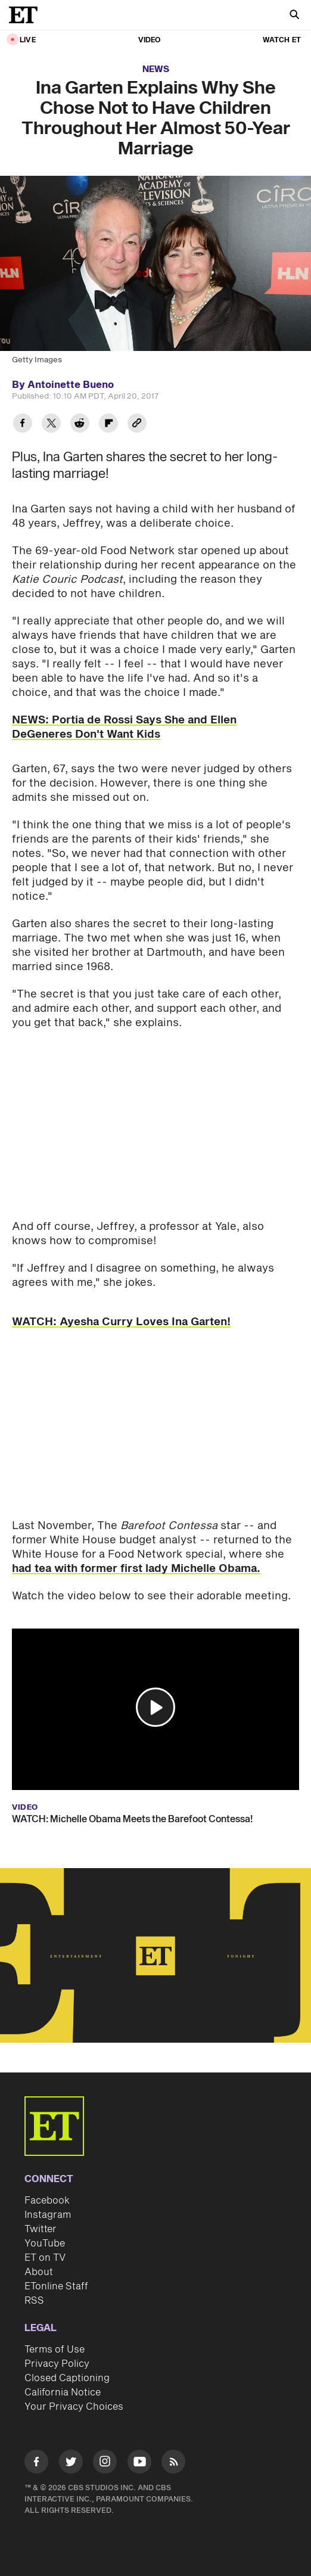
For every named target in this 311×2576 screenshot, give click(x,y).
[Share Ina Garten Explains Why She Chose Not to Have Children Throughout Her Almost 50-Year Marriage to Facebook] (22, 424)
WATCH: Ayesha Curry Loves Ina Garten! (121, 1322)
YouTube (44, 2243)
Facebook (47, 2200)
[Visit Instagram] (105, 2464)
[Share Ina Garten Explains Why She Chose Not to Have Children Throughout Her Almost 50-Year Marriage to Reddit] (80, 424)
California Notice (62, 2392)
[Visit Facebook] (36, 2464)
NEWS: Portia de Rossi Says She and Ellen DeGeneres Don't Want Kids (124, 727)
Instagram (47, 2215)
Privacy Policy (56, 2364)
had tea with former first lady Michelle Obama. (136, 1569)
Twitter (40, 2229)
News (155, 69)
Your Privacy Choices (73, 2407)
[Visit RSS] (173, 2464)
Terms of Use (54, 2349)
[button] (155, 1707)
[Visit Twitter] (71, 2464)
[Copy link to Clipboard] (137, 424)
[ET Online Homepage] (27, 15)
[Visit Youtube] (139, 2464)
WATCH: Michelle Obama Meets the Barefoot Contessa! (132, 1819)
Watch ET (282, 40)
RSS (34, 2301)
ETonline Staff (56, 2286)
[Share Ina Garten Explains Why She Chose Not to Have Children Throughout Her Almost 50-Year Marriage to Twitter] (51, 424)
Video (149, 40)
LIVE (28, 40)
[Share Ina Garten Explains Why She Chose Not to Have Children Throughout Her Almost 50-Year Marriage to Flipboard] (108, 424)
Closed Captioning (67, 2378)
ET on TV (45, 2258)
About (38, 2272)
